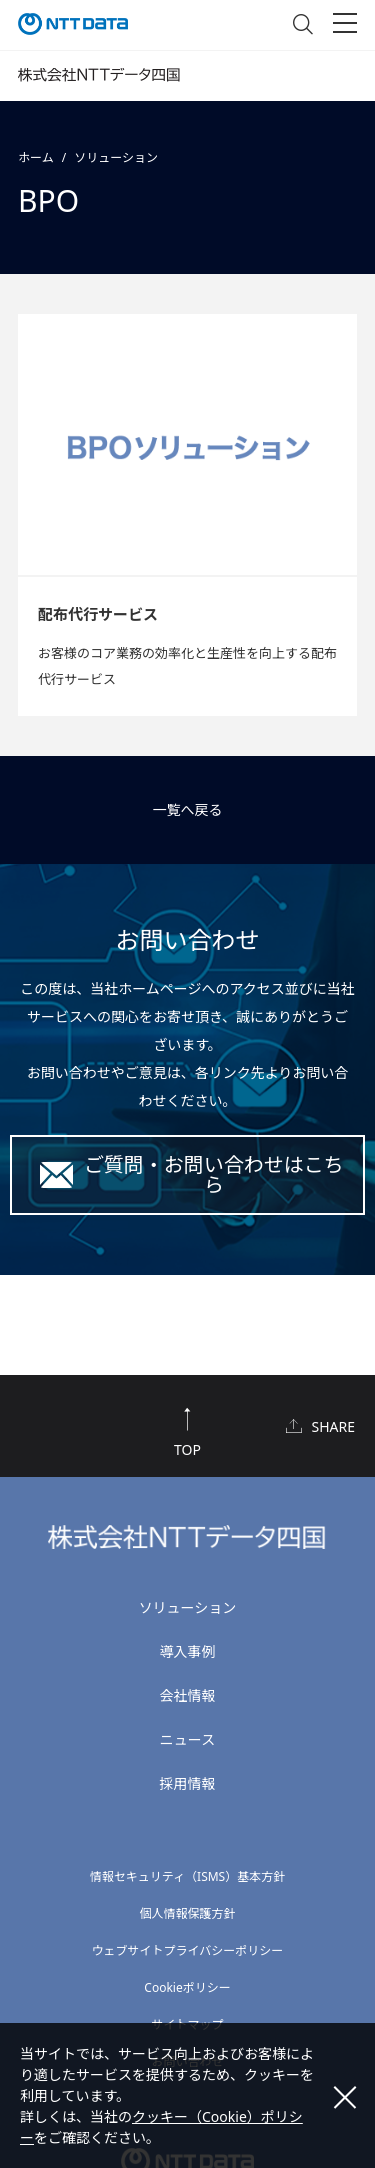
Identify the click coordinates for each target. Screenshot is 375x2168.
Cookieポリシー (187, 1987)
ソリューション (116, 157)
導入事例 (188, 1651)
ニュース (187, 1739)
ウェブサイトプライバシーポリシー (188, 1950)
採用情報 (188, 1783)
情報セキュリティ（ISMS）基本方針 (187, 1876)
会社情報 (188, 1695)
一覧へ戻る (188, 809)
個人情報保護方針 (187, 1913)
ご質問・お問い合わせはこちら (214, 1174)
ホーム (36, 157)
